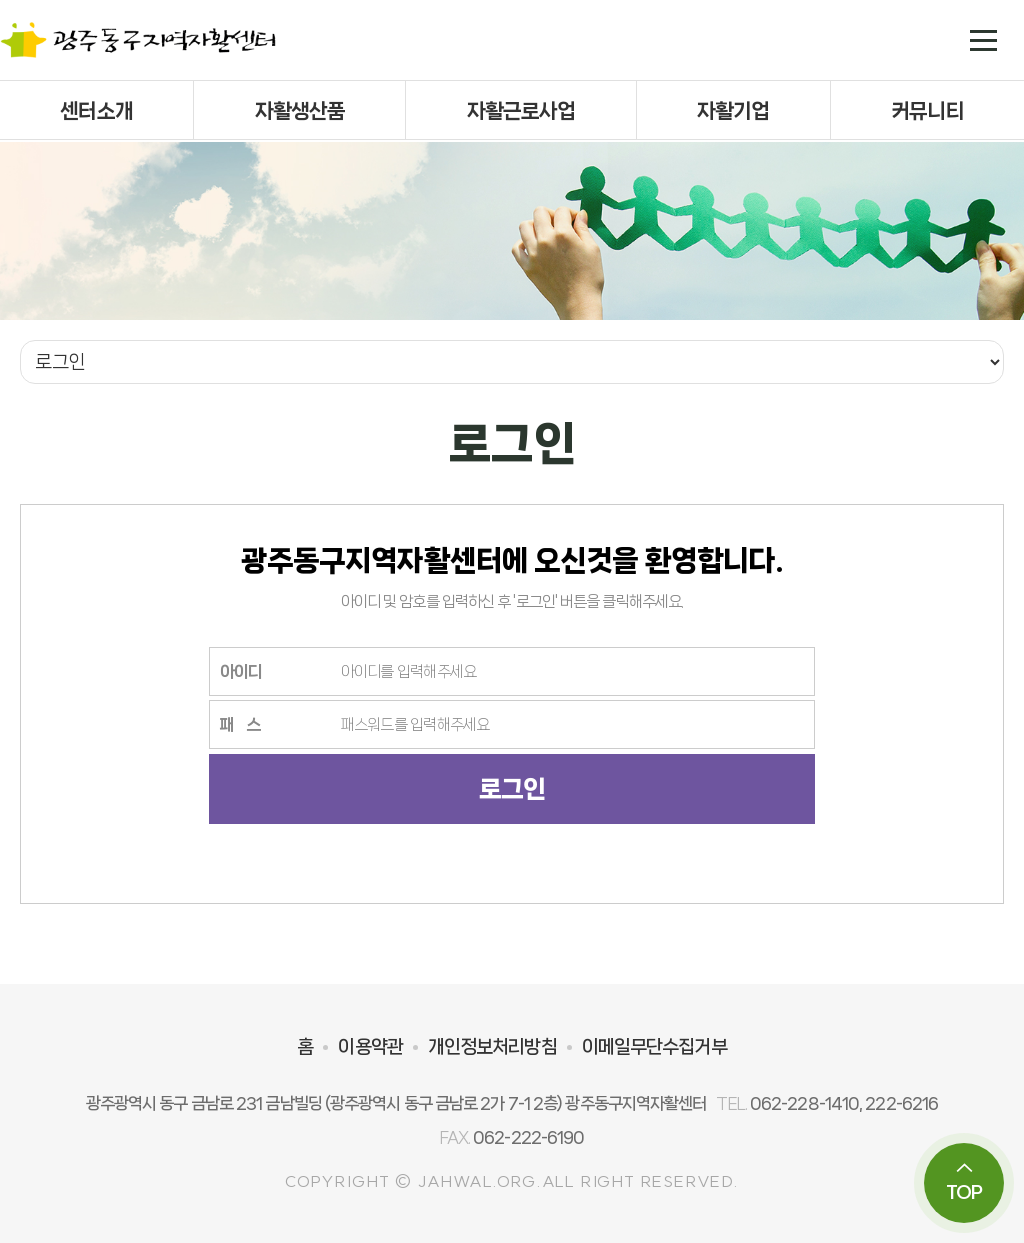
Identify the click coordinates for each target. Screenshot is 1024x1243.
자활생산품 (300, 111)
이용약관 (370, 1047)
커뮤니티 (927, 111)
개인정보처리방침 (492, 1047)
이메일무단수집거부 (654, 1047)
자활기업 (733, 111)
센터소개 (96, 111)
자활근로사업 (521, 111)
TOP (964, 1181)
